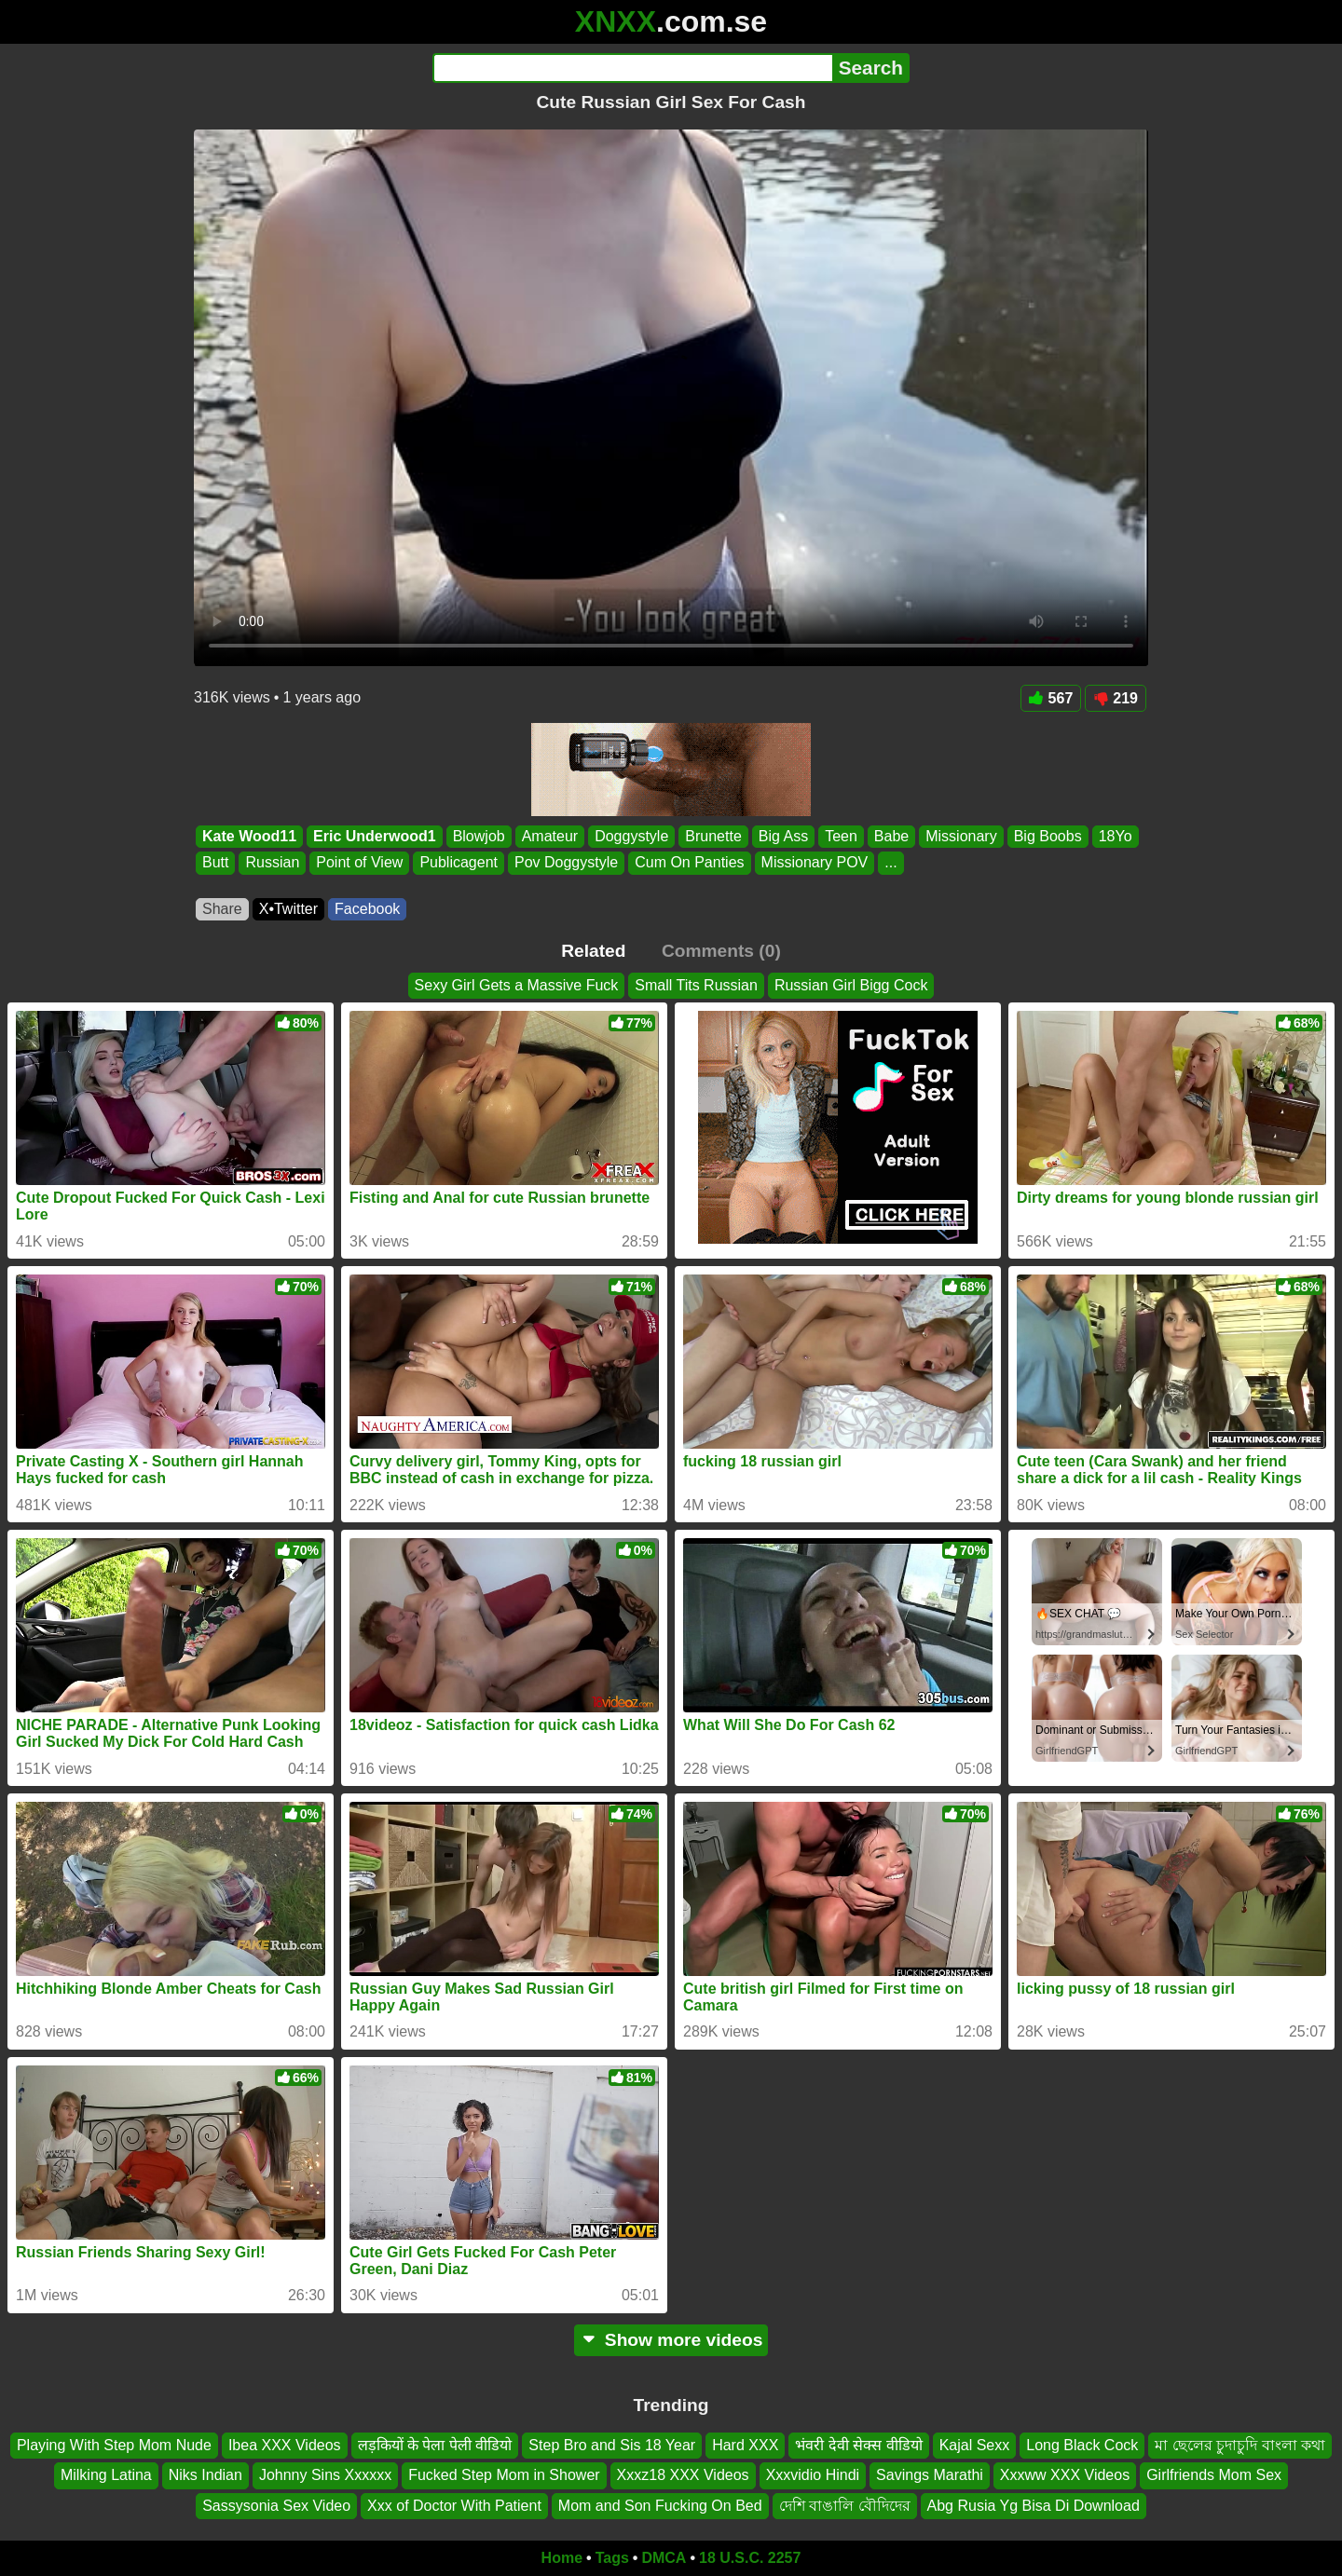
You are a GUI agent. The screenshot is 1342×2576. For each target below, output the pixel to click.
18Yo (1115, 836)
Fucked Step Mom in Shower (503, 2475)
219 (1115, 698)
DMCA (663, 2558)
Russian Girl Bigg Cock (851, 985)
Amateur (550, 836)
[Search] (632, 68)
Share (222, 909)
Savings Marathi (929, 2475)
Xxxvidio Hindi (812, 2475)
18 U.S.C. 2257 (750, 2558)
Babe (891, 836)
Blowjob (479, 836)
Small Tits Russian (696, 985)
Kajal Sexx (974, 2445)
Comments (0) (721, 951)
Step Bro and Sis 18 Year (611, 2445)
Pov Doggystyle (566, 863)
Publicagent (458, 863)
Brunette (713, 836)
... (890, 863)
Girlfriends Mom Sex (1213, 2475)
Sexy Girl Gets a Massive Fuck (517, 985)
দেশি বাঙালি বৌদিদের (845, 2506)
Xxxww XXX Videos (1065, 2475)
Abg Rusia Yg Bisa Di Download (1033, 2506)
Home (561, 2558)
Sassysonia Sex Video (276, 2506)
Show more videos (671, 2340)
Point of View (359, 863)
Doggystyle (631, 836)
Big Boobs (1048, 836)
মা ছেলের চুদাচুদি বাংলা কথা (1240, 2445)
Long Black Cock (1082, 2445)
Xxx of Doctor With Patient (454, 2506)
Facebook (367, 909)
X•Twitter (288, 909)
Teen (841, 836)
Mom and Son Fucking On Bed (660, 2506)
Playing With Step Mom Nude (114, 2445)
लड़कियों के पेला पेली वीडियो (435, 2445)
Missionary (960, 836)
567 (1051, 698)
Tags (612, 2558)
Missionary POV (815, 863)
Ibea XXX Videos (284, 2445)
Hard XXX (745, 2445)
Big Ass (783, 836)
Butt (215, 863)
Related (593, 951)
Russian (272, 863)
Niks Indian (205, 2475)
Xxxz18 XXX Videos (683, 2475)
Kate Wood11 (249, 836)
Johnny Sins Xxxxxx (325, 2475)
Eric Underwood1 (374, 836)
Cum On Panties (689, 863)
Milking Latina (106, 2475)
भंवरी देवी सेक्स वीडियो (858, 2445)
